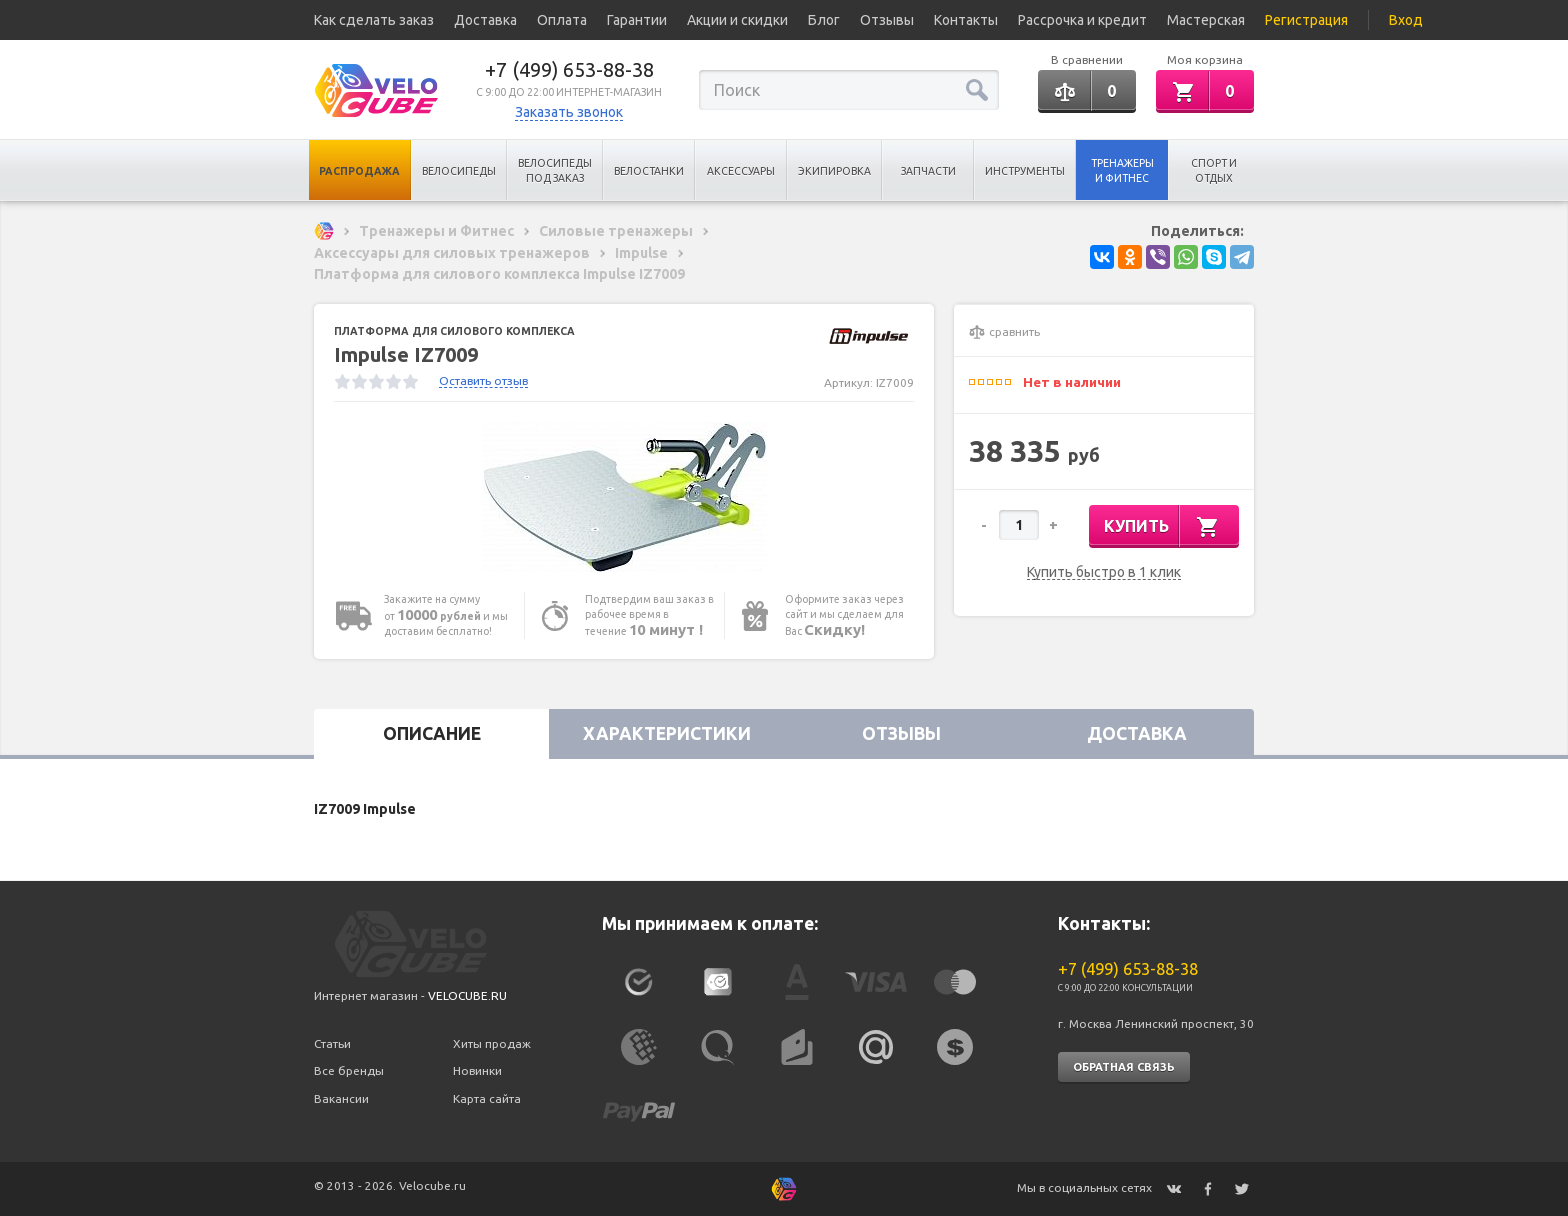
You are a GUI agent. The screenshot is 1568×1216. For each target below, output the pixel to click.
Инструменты (1025, 171)
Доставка (485, 20)
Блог (824, 20)
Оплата (562, 20)
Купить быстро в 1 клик (1104, 572)
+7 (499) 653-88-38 (569, 69)
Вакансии (341, 1098)
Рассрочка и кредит (1082, 20)
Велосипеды (459, 171)
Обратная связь (1124, 1067)
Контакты (966, 20)
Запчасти (928, 171)
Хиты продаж (492, 1043)
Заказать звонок (569, 112)
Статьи (332, 1043)
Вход (1406, 20)
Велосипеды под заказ (555, 170)
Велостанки (649, 171)
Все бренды (349, 1070)
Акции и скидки (737, 20)
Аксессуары (741, 171)
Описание (432, 733)
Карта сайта (487, 1098)
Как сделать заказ (374, 20)
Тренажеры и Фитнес (1122, 170)
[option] (624, 497)
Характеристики (667, 733)
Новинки (477, 1070)
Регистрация (1306, 20)
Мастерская (1206, 20)
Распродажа (359, 171)
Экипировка (834, 171)
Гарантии (637, 20)
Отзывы (887, 20)
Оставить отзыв (483, 380)
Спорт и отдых (1214, 170)
